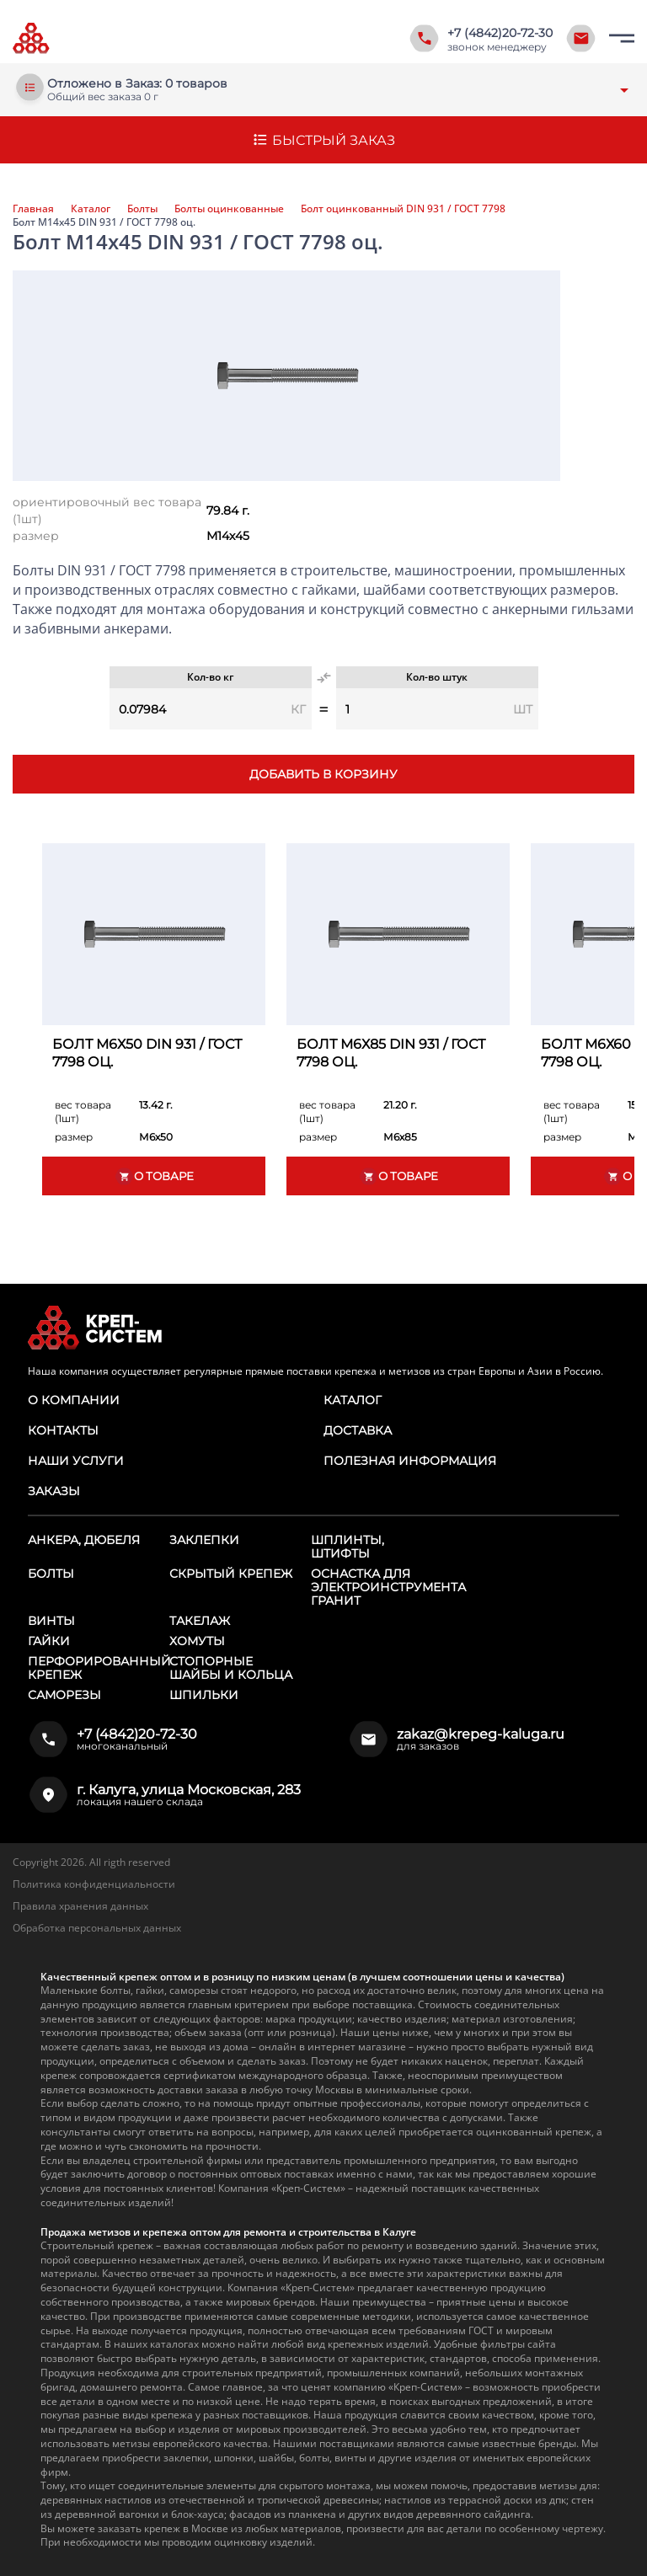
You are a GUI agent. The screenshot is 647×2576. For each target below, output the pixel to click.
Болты (142, 209)
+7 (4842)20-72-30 (500, 33)
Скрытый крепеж (230, 1573)
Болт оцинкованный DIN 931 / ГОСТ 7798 (403, 209)
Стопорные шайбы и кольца (230, 1668)
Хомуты (197, 1641)
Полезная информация (410, 1460)
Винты (51, 1620)
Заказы (54, 1491)
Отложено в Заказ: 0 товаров (137, 83)
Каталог (90, 209)
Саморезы (64, 1694)
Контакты (63, 1430)
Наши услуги (76, 1460)
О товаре (154, 1176)
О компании (74, 1400)
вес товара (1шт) (83, 1111)
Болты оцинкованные (229, 209)
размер (36, 535)
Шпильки (203, 1694)
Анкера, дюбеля (84, 1539)
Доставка (358, 1430)
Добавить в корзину (323, 774)
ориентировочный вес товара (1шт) (107, 510)
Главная (33, 209)
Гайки (49, 1641)
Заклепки (204, 1539)
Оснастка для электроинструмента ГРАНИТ (388, 1587)
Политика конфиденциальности (94, 1884)
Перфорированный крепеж (99, 1668)
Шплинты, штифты (347, 1546)
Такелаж (199, 1620)
